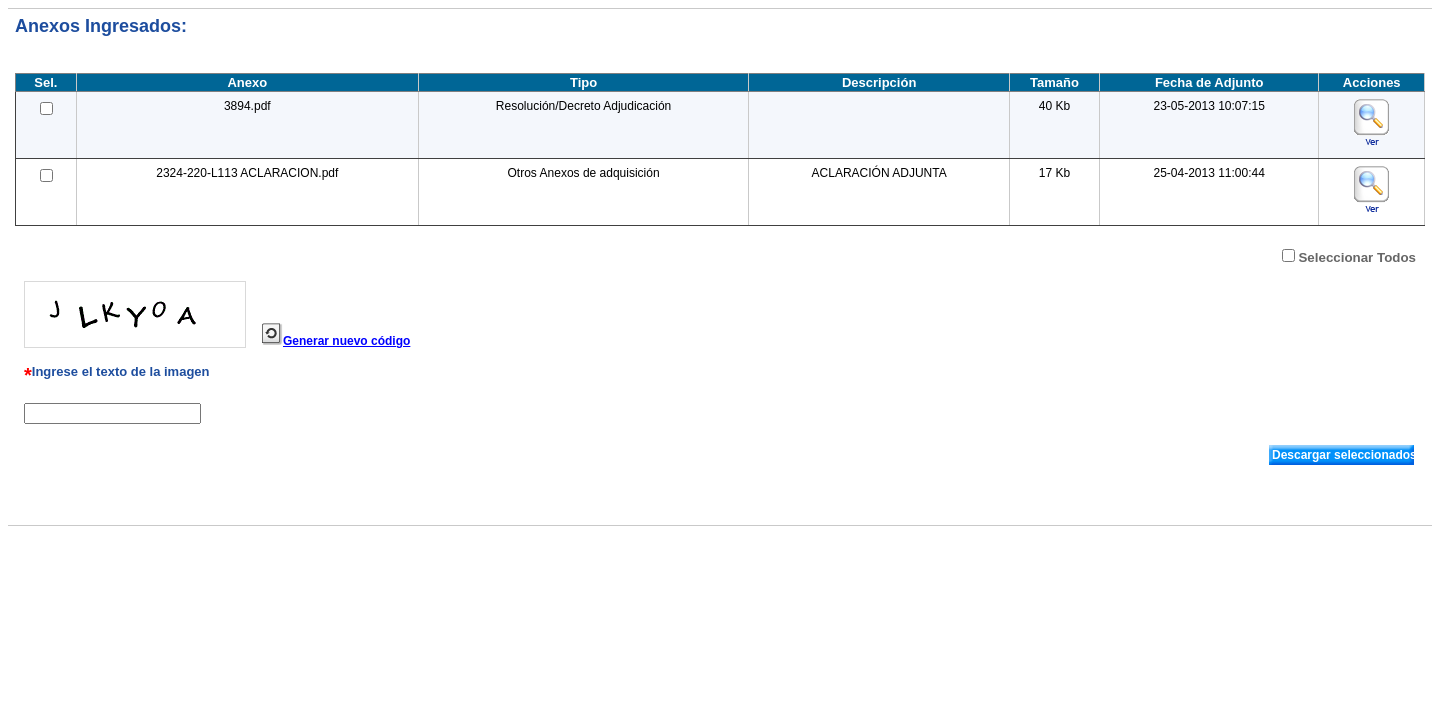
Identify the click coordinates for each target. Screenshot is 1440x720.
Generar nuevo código (346, 341)
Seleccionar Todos (1357, 257)
